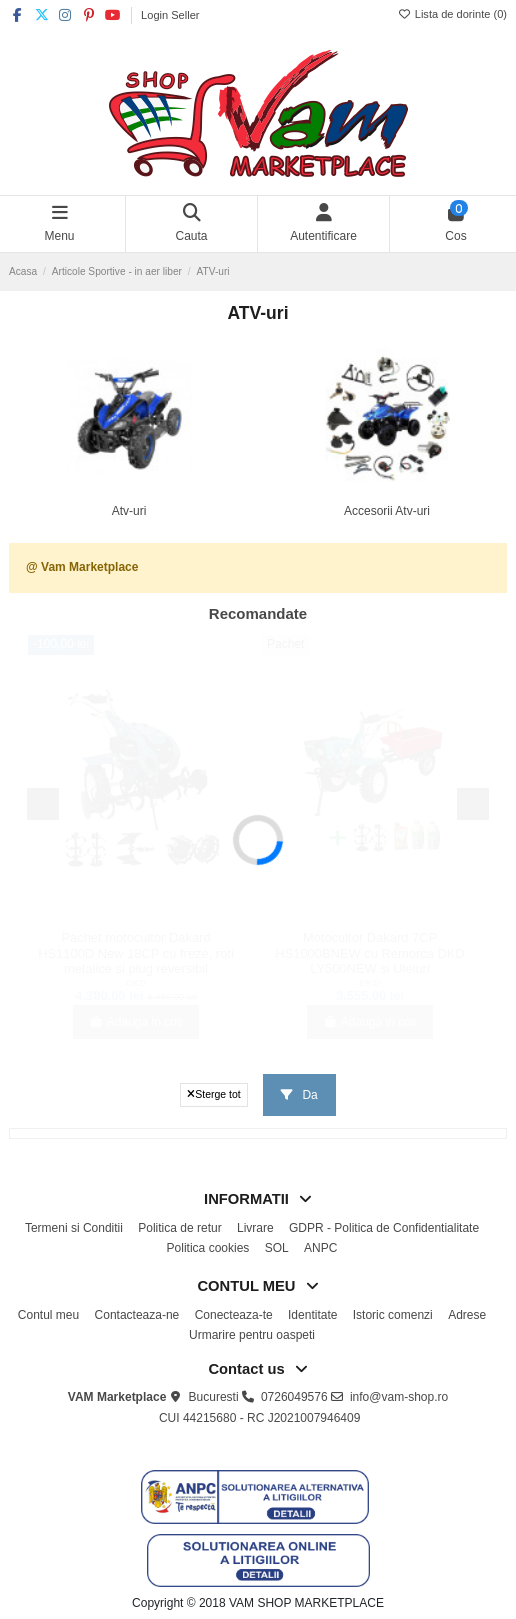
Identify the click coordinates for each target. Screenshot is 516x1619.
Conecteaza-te (234, 1315)
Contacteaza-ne (137, 1315)
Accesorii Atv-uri (387, 511)
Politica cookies (208, 1248)
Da (299, 1095)
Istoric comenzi (393, 1315)
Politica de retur (179, 1228)
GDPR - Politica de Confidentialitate (384, 1228)
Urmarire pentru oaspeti (252, 1335)
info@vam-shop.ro (399, 1397)
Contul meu (48, 1315)
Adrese (467, 1315)
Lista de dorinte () (452, 14)
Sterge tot (214, 1094)
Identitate (312, 1315)
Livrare (255, 1228)
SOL (277, 1248)
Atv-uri (129, 511)
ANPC (320, 1248)
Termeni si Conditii (74, 1228)
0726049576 (294, 1397)
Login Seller (170, 15)
